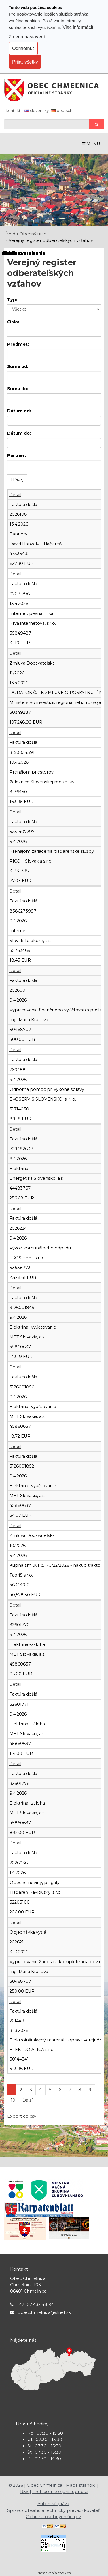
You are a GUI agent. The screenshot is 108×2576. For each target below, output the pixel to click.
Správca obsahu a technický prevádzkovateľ (53, 2510)
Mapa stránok (80, 2485)
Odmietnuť (23, 48)
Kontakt (13, 110)
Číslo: (13, 321)
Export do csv (21, 2116)
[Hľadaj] (46, 124)
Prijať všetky (25, 61)
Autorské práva (53, 2503)
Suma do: (17, 388)
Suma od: (17, 366)
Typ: (12, 299)
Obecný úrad (33, 234)
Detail (15, 494)
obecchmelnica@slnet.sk (44, 2312)
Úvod (9, 234)
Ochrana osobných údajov (53, 2516)
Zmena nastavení (27, 36)
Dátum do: (19, 433)
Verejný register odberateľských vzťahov (51, 240)
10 (13, 2100)
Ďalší (27, 2100)
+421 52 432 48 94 (35, 2304)
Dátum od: (19, 410)
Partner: (16, 455)
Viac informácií (77, 27)
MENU (91, 143)
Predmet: (18, 344)
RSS (25, 2491)
